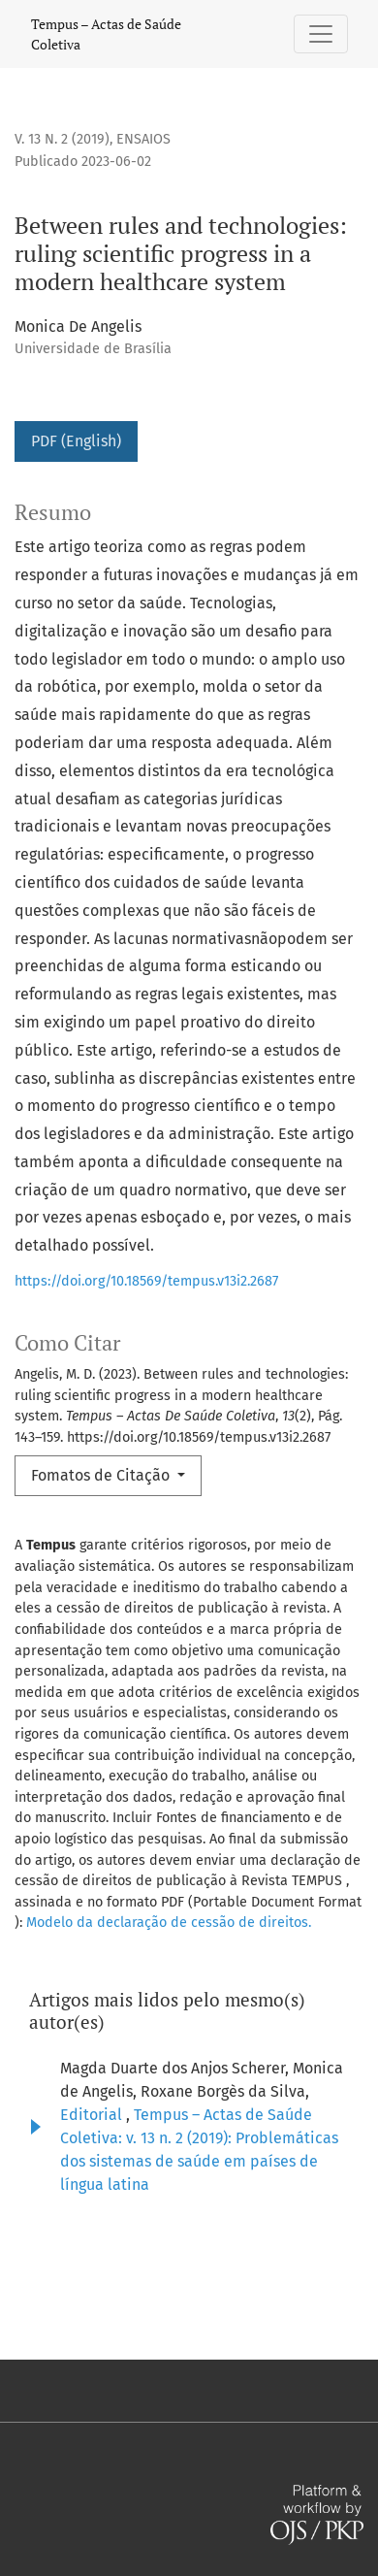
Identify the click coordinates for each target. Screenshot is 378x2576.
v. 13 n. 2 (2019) (62, 139)
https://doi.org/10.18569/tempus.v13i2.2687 (146, 1281)
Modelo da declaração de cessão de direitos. (168, 1922)
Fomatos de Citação (102, 1475)
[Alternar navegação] (321, 34)
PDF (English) (76, 441)
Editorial (93, 2114)
